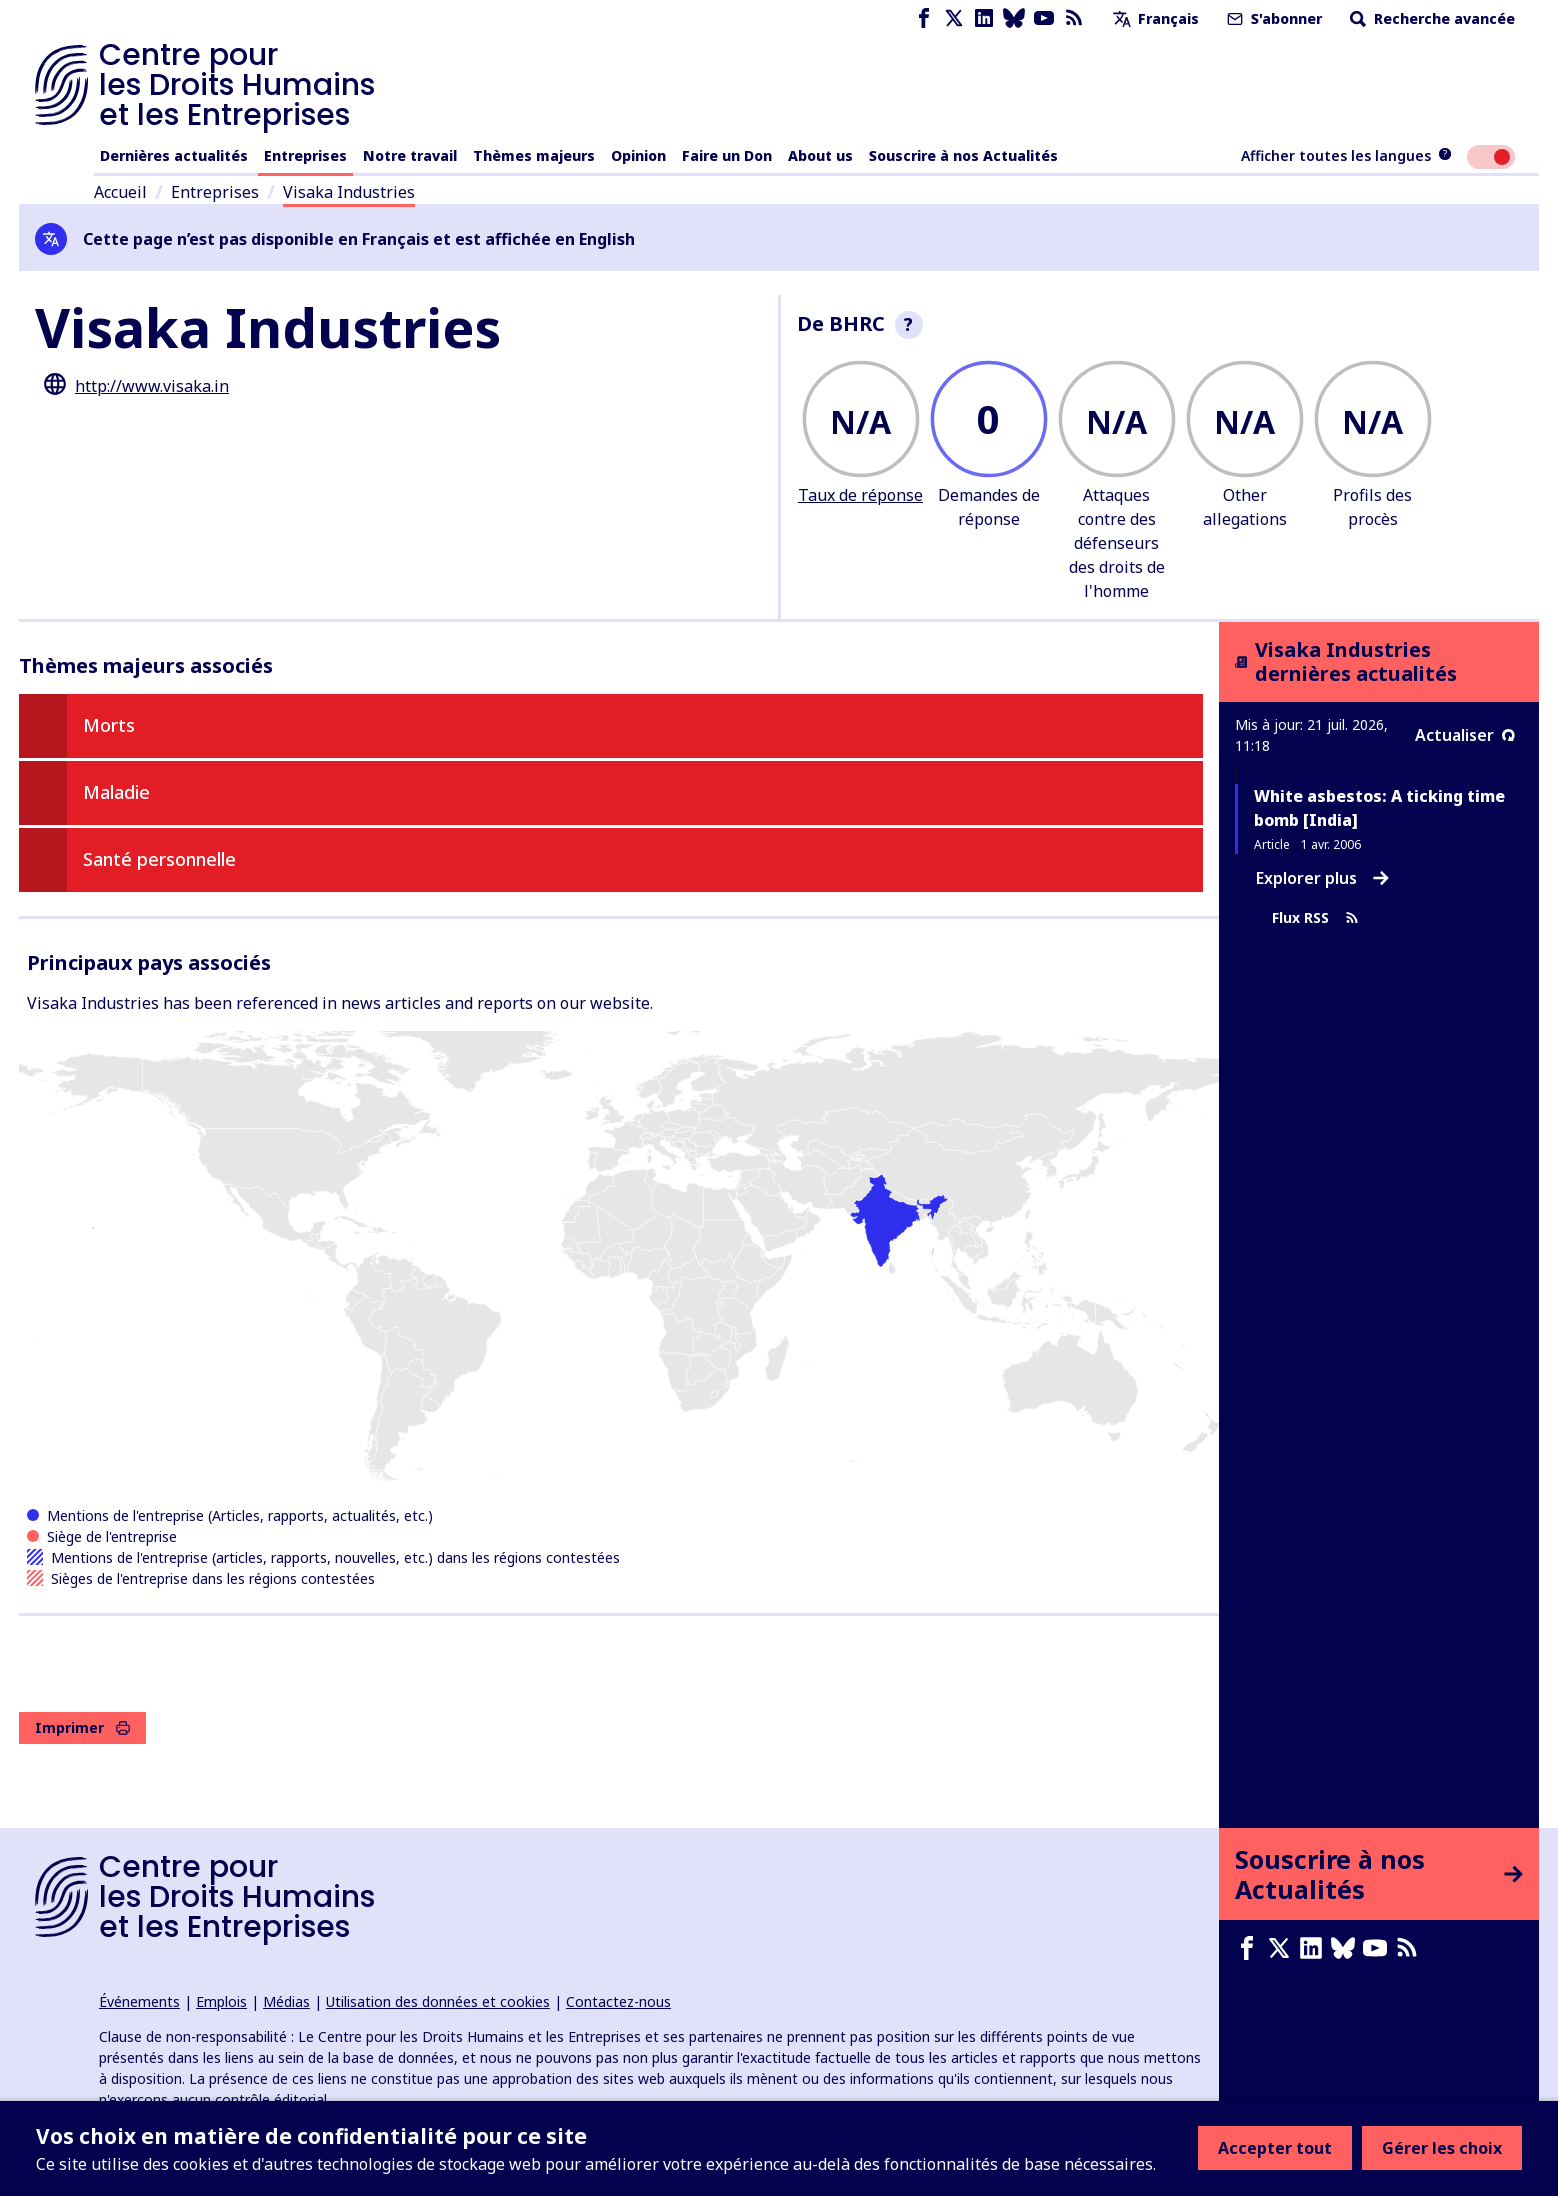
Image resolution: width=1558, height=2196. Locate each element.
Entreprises (305, 155)
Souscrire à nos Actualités (963, 155)
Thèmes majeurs (534, 155)
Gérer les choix (1442, 2148)
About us (820, 155)
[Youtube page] (1044, 18)
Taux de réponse (860, 495)
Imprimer (82, 1727)
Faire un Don (727, 155)
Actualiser (1465, 735)
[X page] (954, 18)
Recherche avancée (1430, 18)
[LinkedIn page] (984, 18)
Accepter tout (1275, 2148)
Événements (139, 2001)
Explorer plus (1322, 878)
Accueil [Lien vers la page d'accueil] (120, 192)
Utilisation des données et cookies (438, 2001)
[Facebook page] (924, 18)
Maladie (116, 792)
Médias (286, 2001)
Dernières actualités (174, 155)
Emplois (221, 2001)
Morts (109, 725)
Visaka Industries (349, 192)
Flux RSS (1315, 917)
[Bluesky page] (1014, 18)
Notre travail (410, 155)
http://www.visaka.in (152, 386)
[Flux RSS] (1074, 18)
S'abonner (1272, 18)
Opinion (638, 155)
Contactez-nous (618, 2001)
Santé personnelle (159, 859)
